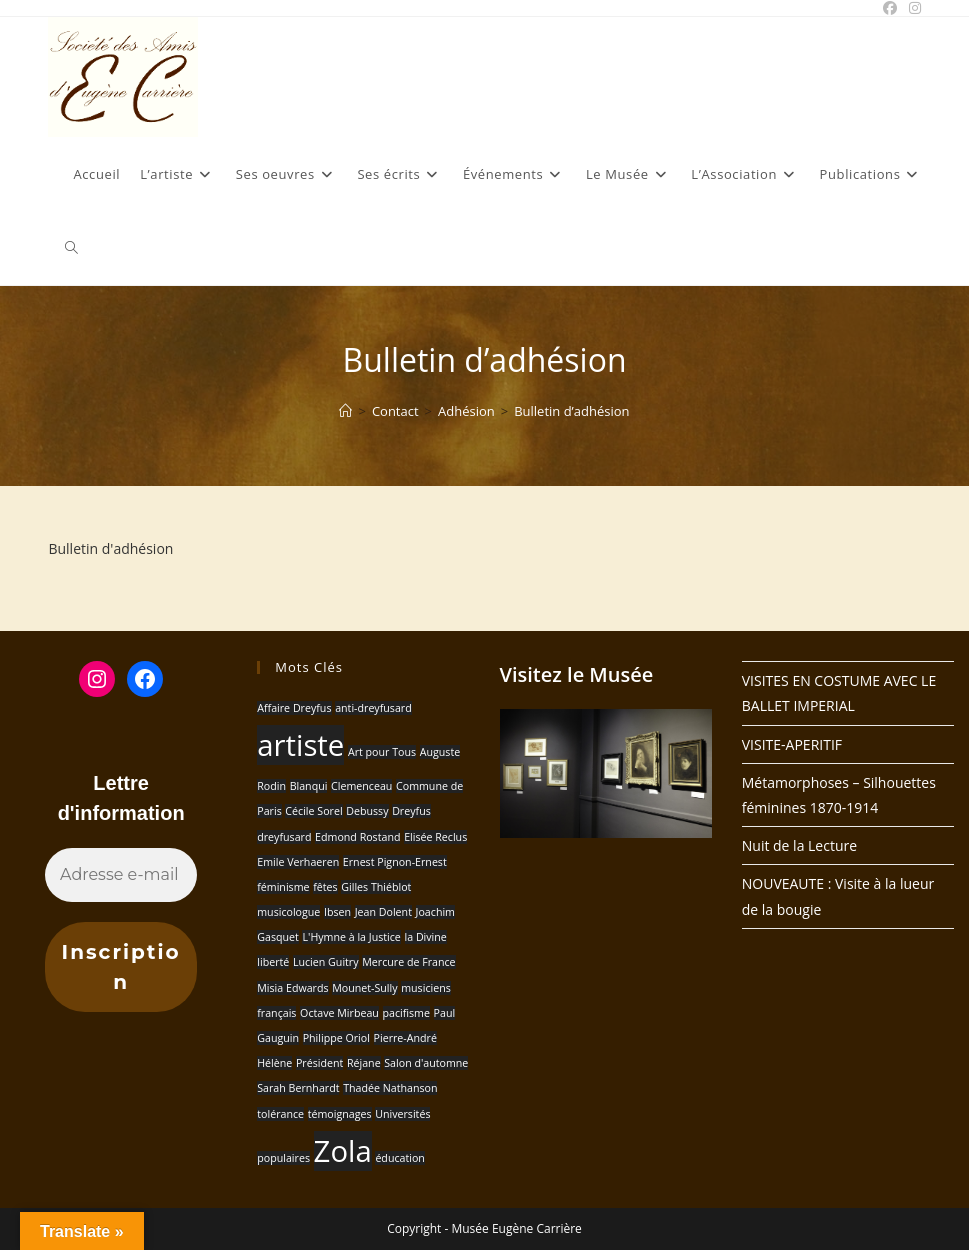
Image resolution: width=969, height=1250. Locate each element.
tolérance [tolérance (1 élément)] (280, 1114)
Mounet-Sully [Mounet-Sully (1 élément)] (364, 988)
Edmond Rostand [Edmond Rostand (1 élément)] (357, 837)
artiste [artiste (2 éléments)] (300, 745)
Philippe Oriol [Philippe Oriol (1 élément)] (336, 1038)
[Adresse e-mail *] (121, 875)
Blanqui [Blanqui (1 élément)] (309, 786)
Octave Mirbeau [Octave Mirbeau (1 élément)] (339, 1013)
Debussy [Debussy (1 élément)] (367, 811)
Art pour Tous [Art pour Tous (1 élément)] (382, 752)
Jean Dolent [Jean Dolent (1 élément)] (383, 912)
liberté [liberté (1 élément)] (273, 962)
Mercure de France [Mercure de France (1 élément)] (408, 962)
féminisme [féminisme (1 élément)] (283, 887)
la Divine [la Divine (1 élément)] (426, 937)
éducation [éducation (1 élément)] (400, 1158)
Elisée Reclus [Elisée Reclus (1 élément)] (435, 837)
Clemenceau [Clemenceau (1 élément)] (361, 786)
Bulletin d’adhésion (571, 411)
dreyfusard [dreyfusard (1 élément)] (284, 837)
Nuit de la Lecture (799, 845)
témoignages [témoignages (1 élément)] (340, 1114)
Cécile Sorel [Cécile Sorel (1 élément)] (313, 811)
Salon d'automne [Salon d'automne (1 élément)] (426, 1063)
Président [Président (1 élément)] (319, 1063)
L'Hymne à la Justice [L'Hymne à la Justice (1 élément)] (351, 937)
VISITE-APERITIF (792, 744)
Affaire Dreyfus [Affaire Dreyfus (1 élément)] (294, 708)
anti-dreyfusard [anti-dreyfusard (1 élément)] (373, 708)
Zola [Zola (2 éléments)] (343, 1151)
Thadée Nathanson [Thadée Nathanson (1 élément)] (390, 1088)
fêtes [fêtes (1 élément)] (325, 887)
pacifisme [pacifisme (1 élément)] (406, 1013)
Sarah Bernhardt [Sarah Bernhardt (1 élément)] (298, 1088)
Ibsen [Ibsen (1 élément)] (337, 912)
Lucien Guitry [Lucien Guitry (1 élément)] (326, 962)
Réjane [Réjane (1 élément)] (364, 1063)
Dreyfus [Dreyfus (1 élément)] (411, 811)
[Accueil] (345, 411)
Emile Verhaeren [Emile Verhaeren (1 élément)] (298, 862)
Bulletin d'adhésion (110, 548)
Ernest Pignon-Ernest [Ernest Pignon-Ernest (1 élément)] (395, 862)
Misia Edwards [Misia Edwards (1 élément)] (292, 988)
